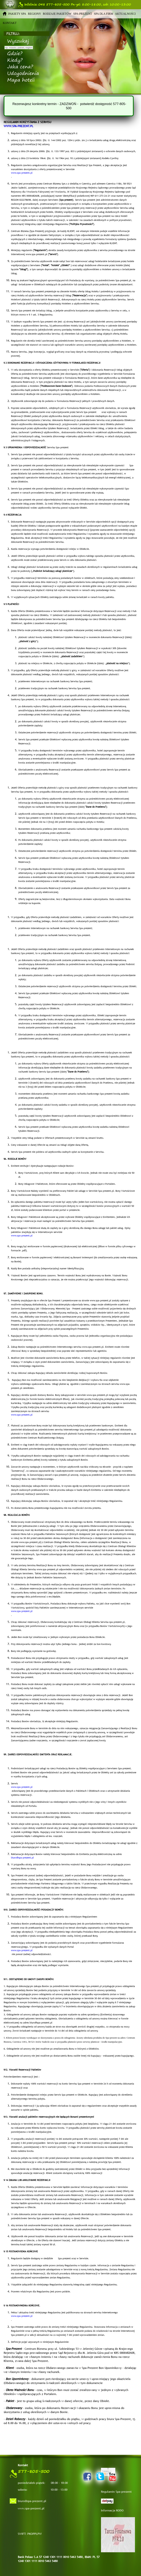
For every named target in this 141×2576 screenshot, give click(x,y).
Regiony (34, 13)
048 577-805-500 (44, 4)
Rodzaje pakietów (57, 13)
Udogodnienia (23, 73)
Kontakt (10, 22)
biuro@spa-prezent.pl (22, 1857)
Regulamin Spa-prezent (116, 2492)
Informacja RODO (112, 2510)
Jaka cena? (20, 66)
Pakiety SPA (17, 13)
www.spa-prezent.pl (21, 172)
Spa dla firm (103, 13)
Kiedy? (15, 60)
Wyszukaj (18, 41)
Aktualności (125, 13)
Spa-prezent (82, 13)
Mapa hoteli (21, 80)
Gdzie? (14, 53)
